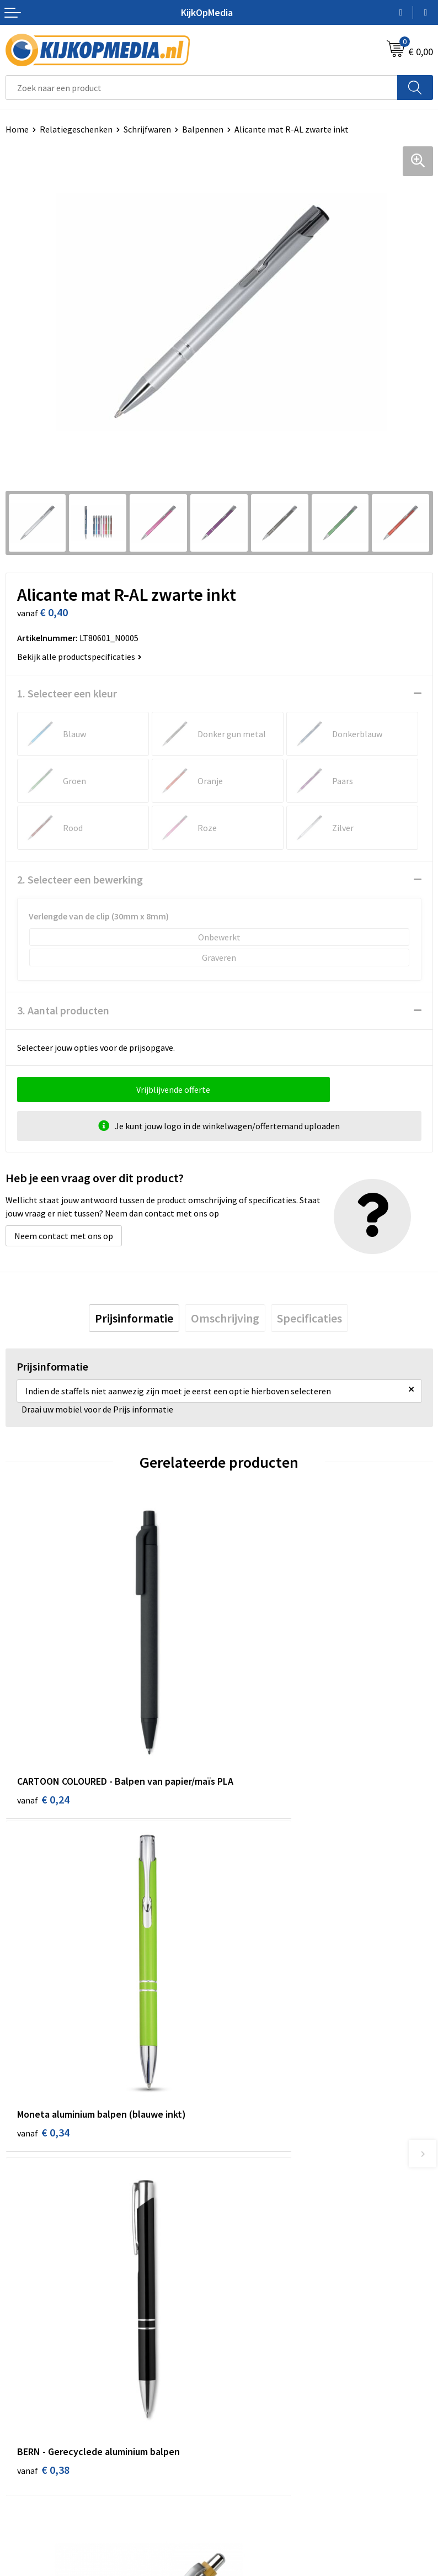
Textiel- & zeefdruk (260, 2312)
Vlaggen (240, 2261)
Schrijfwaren (147, 129)
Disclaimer (245, 2468)
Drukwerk (242, 2195)
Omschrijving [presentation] (225, 1318)
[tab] (134, 1318)
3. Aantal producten (63, 1010)
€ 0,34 (257, 1726)
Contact (21, 2418)
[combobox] (202, 87)
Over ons (22, 2434)
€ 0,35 (257, 2006)
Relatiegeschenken (76, 129)
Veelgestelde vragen (44, 2468)
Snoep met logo (255, 2345)
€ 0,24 (43, 1741)
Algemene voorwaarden (269, 2418)
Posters (239, 2278)
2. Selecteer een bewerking (80, 879)
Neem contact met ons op (63, 1235)
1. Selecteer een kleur (67, 693)
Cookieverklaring (257, 2434)
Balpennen (202, 129)
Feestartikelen (252, 2362)
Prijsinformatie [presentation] (134, 1318)
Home (17, 129)
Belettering (247, 2245)
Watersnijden (250, 2228)
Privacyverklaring (257, 2451)
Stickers (240, 2295)
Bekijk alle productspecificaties (79, 656)
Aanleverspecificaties (46, 2451)
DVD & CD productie (261, 2211)
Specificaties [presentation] (309, 1318)
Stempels (243, 2329)
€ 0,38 (43, 2006)
